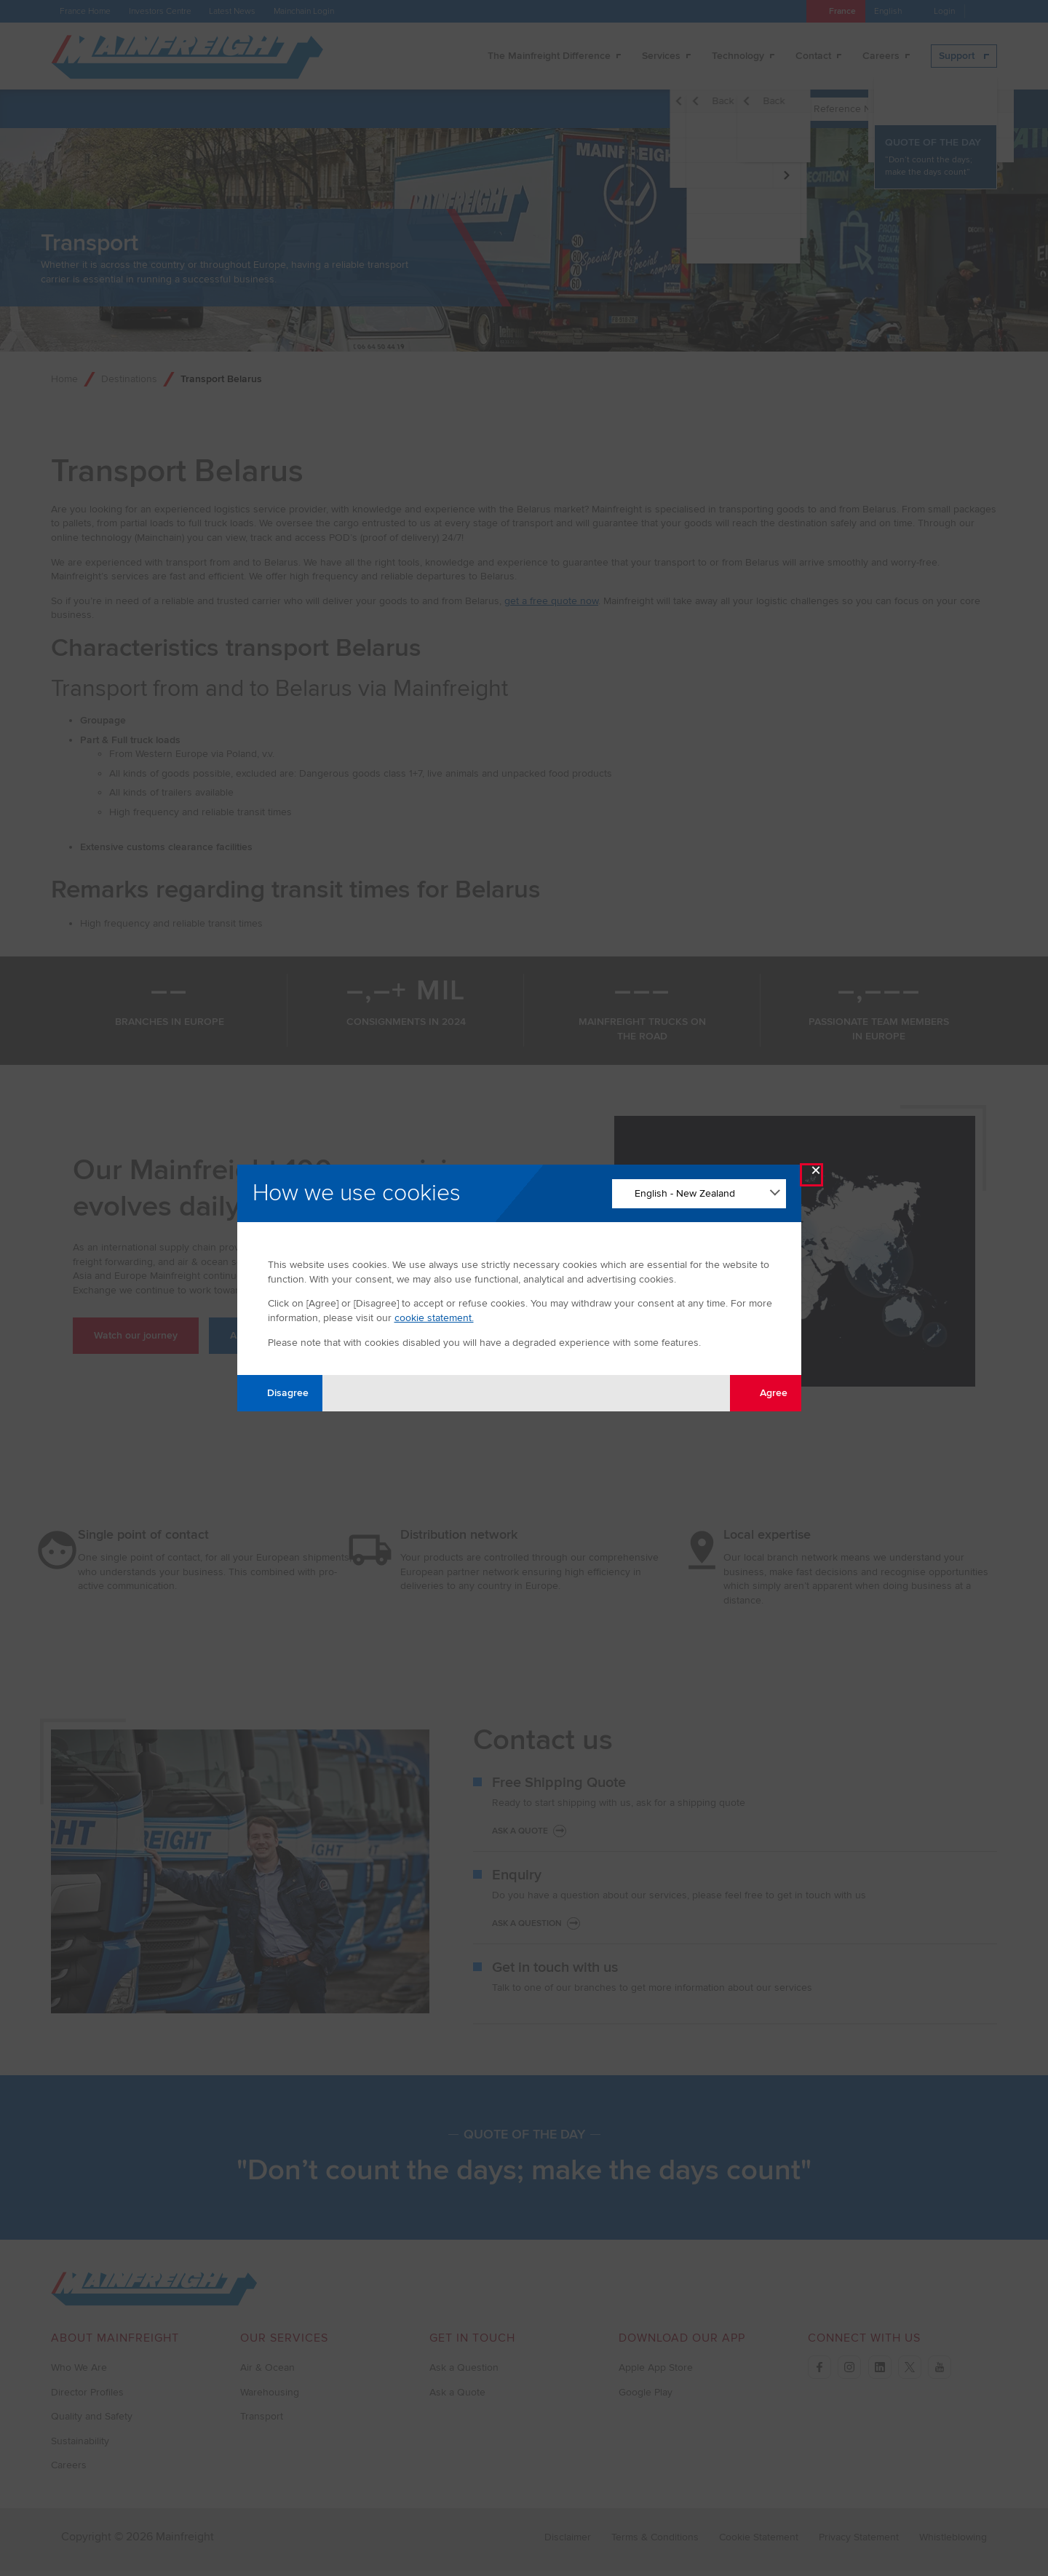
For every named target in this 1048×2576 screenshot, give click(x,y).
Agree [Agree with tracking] (765, 1393)
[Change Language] (699, 1193)
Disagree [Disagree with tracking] (279, 1393)
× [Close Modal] (816, 1174)
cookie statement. (434, 1318)
